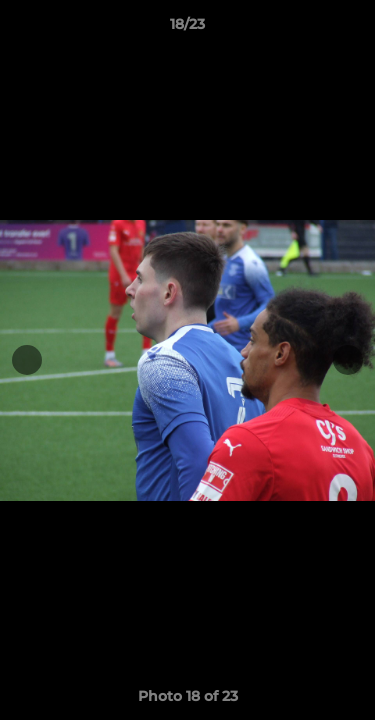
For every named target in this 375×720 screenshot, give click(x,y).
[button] (351, 29)
